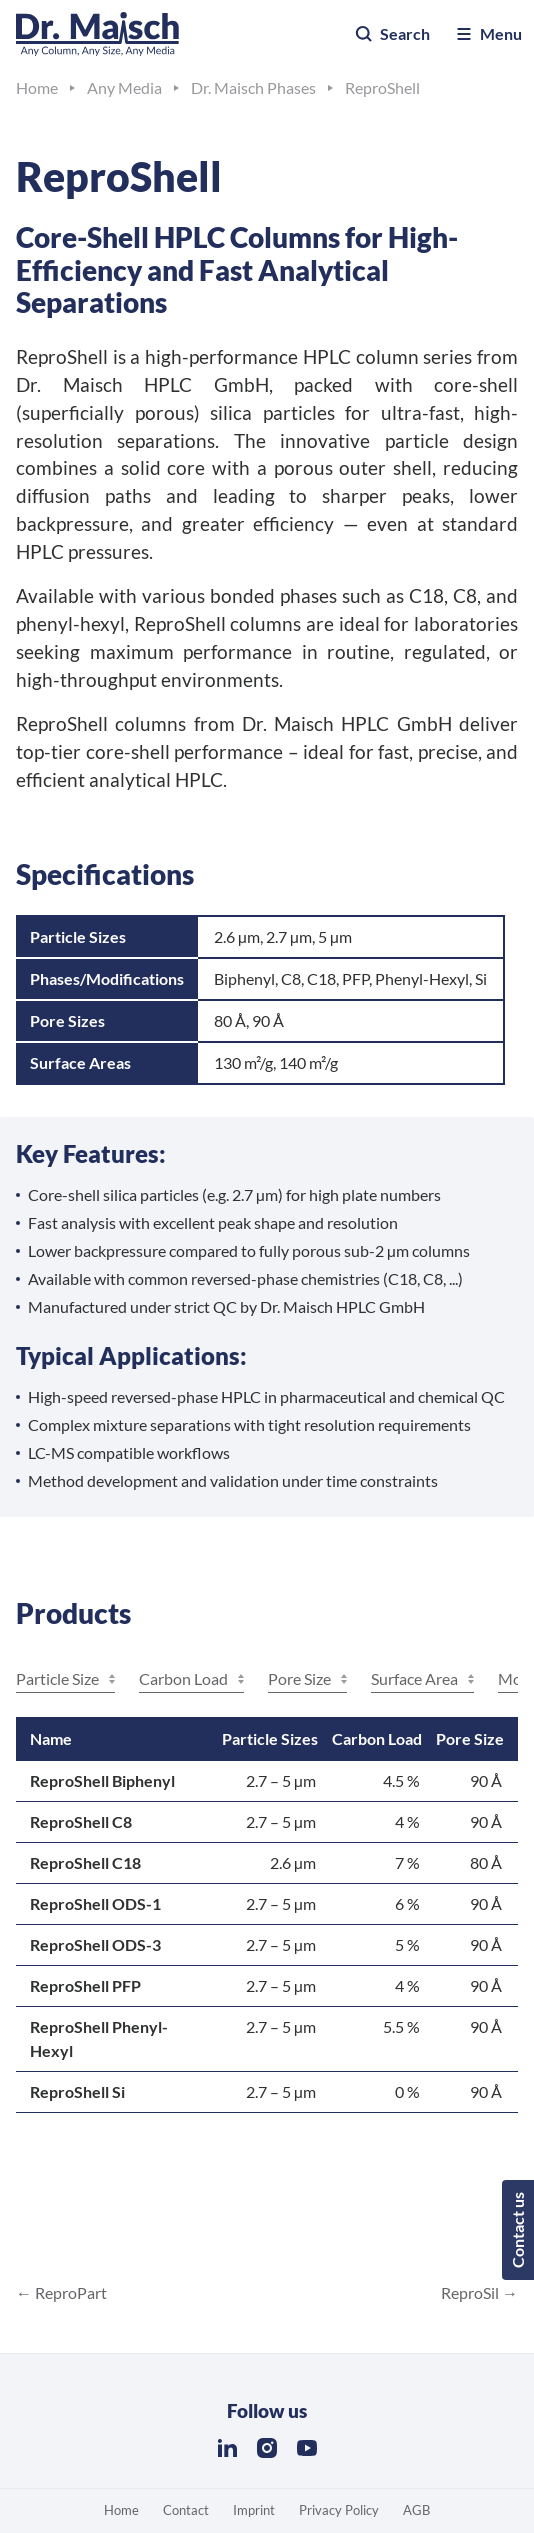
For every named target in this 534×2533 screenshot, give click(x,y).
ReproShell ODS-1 (95, 1903)
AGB (416, 2510)
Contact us (517, 2230)
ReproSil (471, 2292)
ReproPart (69, 2292)
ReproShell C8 (81, 1821)
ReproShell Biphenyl (102, 1780)
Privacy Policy (339, 2510)
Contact (186, 2510)
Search (392, 34)
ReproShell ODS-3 (95, 1944)
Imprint (254, 2510)
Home (121, 2510)
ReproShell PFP (85, 1985)
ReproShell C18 (85, 1862)
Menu (488, 34)
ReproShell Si (77, 2091)
